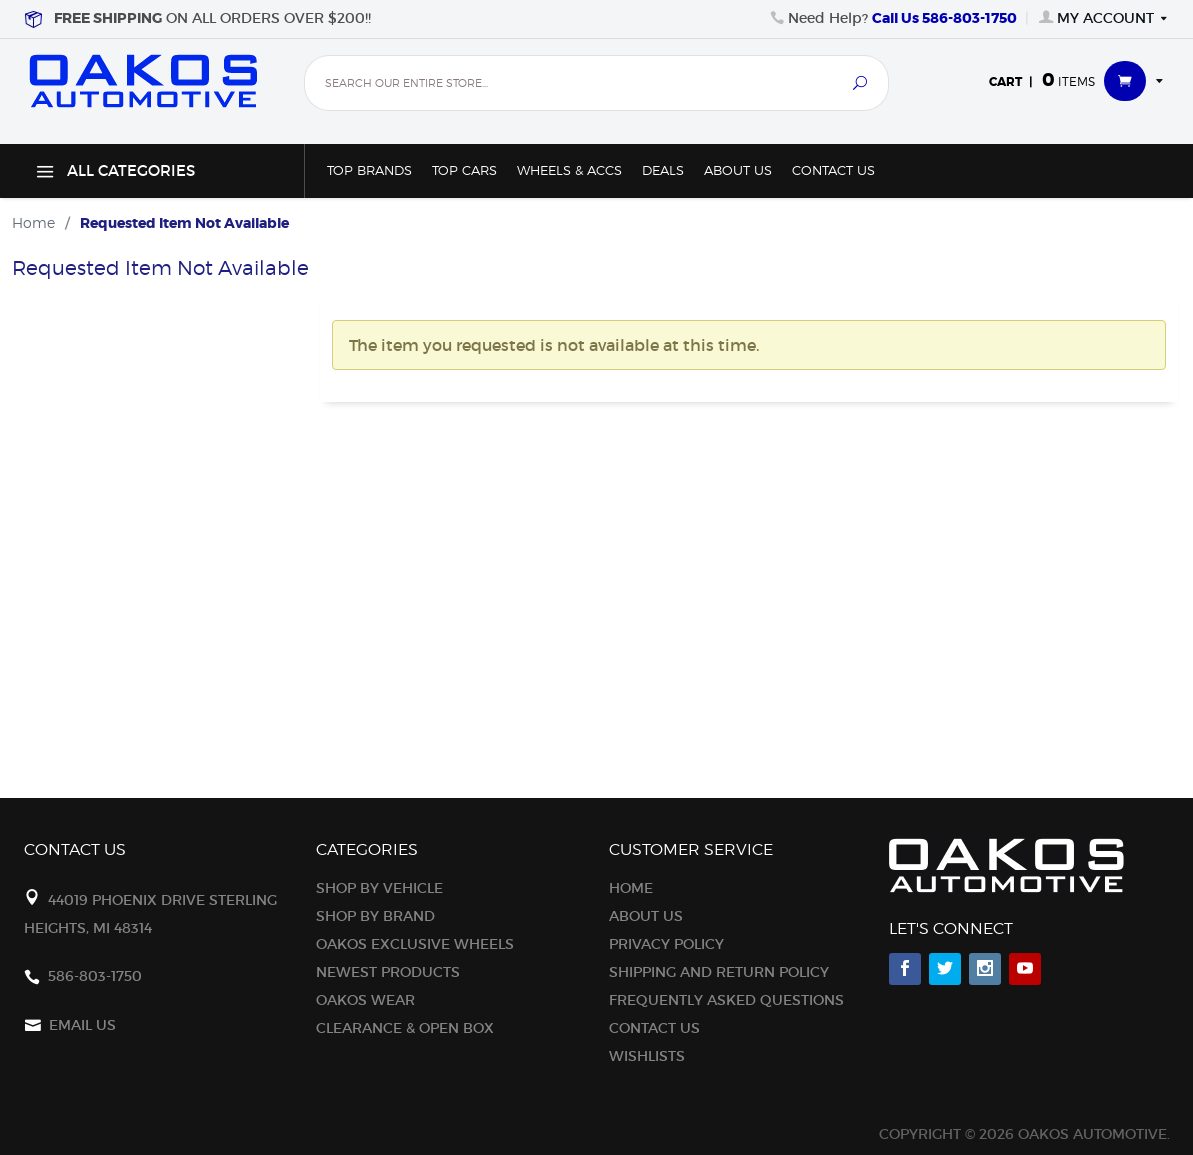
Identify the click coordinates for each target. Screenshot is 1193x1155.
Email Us (82, 1025)
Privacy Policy (666, 944)
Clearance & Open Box (405, 1028)
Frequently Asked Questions (726, 1000)
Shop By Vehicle (379, 888)
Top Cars (464, 170)
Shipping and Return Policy (719, 972)
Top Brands (369, 170)
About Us (738, 170)
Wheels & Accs (569, 170)
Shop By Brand (375, 916)
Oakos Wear (365, 1000)
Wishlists (647, 1056)
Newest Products (388, 972)
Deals (663, 170)
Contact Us (833, 170)
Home (631, 888)
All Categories (113, 175)
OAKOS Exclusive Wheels (415, 944)
